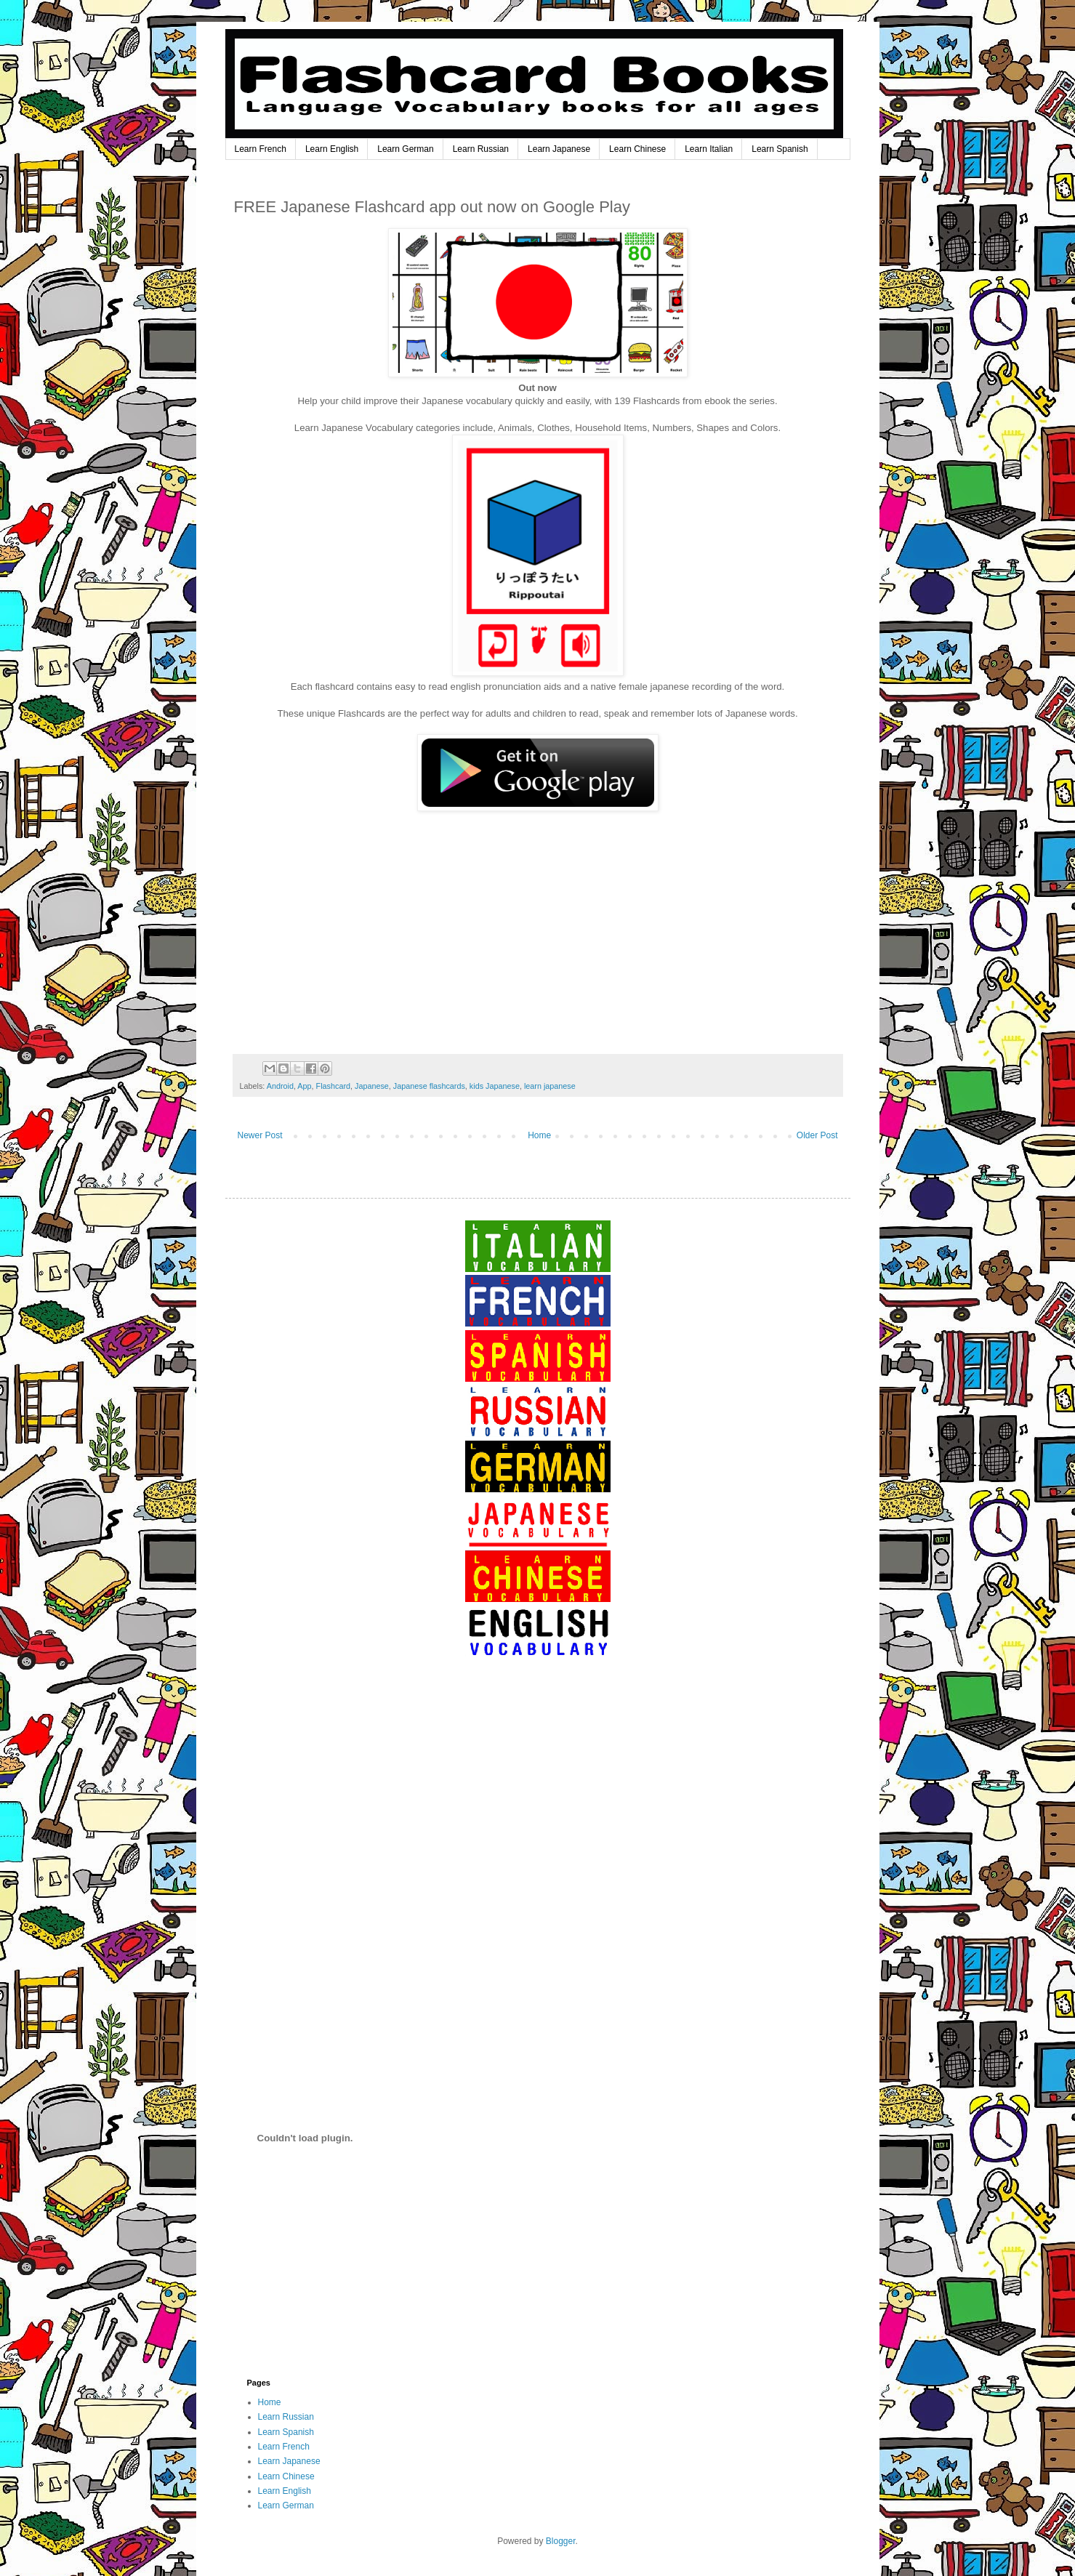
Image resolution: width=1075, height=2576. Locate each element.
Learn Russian (481, 149)
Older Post (817, 1135)
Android (280, 1086)
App (304, 1086)
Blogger (561, 2541)
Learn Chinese (637, 149)
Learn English (331, 149)
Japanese (372, 1086)
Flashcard (333, 1086)
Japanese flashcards (429, 1086)
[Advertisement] (538, 1797)
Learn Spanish (780, 149)
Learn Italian (709, 149)
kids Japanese (495, 1086)
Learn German (405, 149)
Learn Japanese (559, 149)
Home (539, 1135)
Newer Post (260, 1135)
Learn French (260, 149)
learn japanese (550, 1086)
